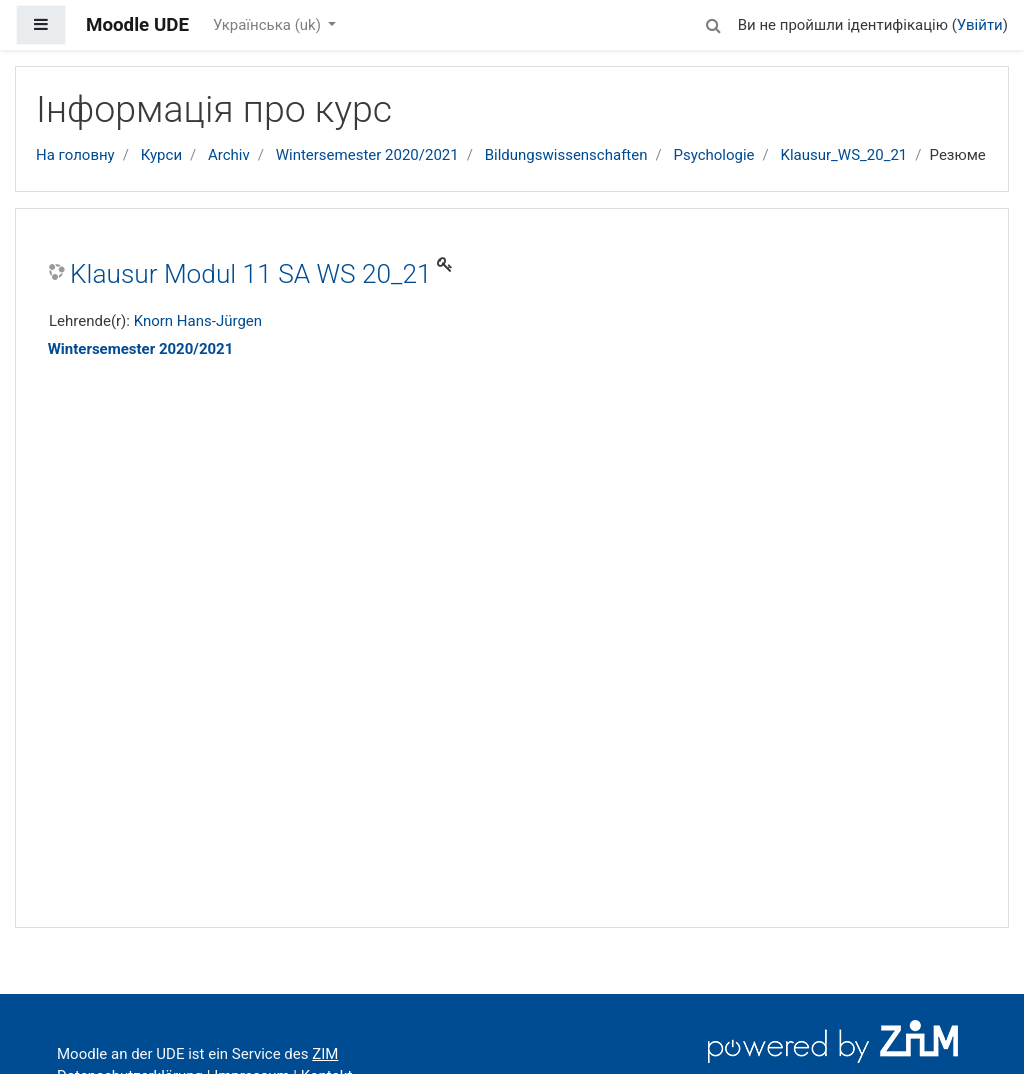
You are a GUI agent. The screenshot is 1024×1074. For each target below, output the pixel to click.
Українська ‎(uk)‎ (269, 25)
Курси (161, 155)
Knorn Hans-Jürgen (198, 321)
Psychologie (713, 155)
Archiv (229, 155)
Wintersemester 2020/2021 (367, 155)
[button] (714, 22)
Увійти (980, 25)
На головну (75, 155)
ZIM (325, 1054)
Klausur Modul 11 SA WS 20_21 (251, 274)
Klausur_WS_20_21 (843, 155)
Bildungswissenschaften (566, 155)
